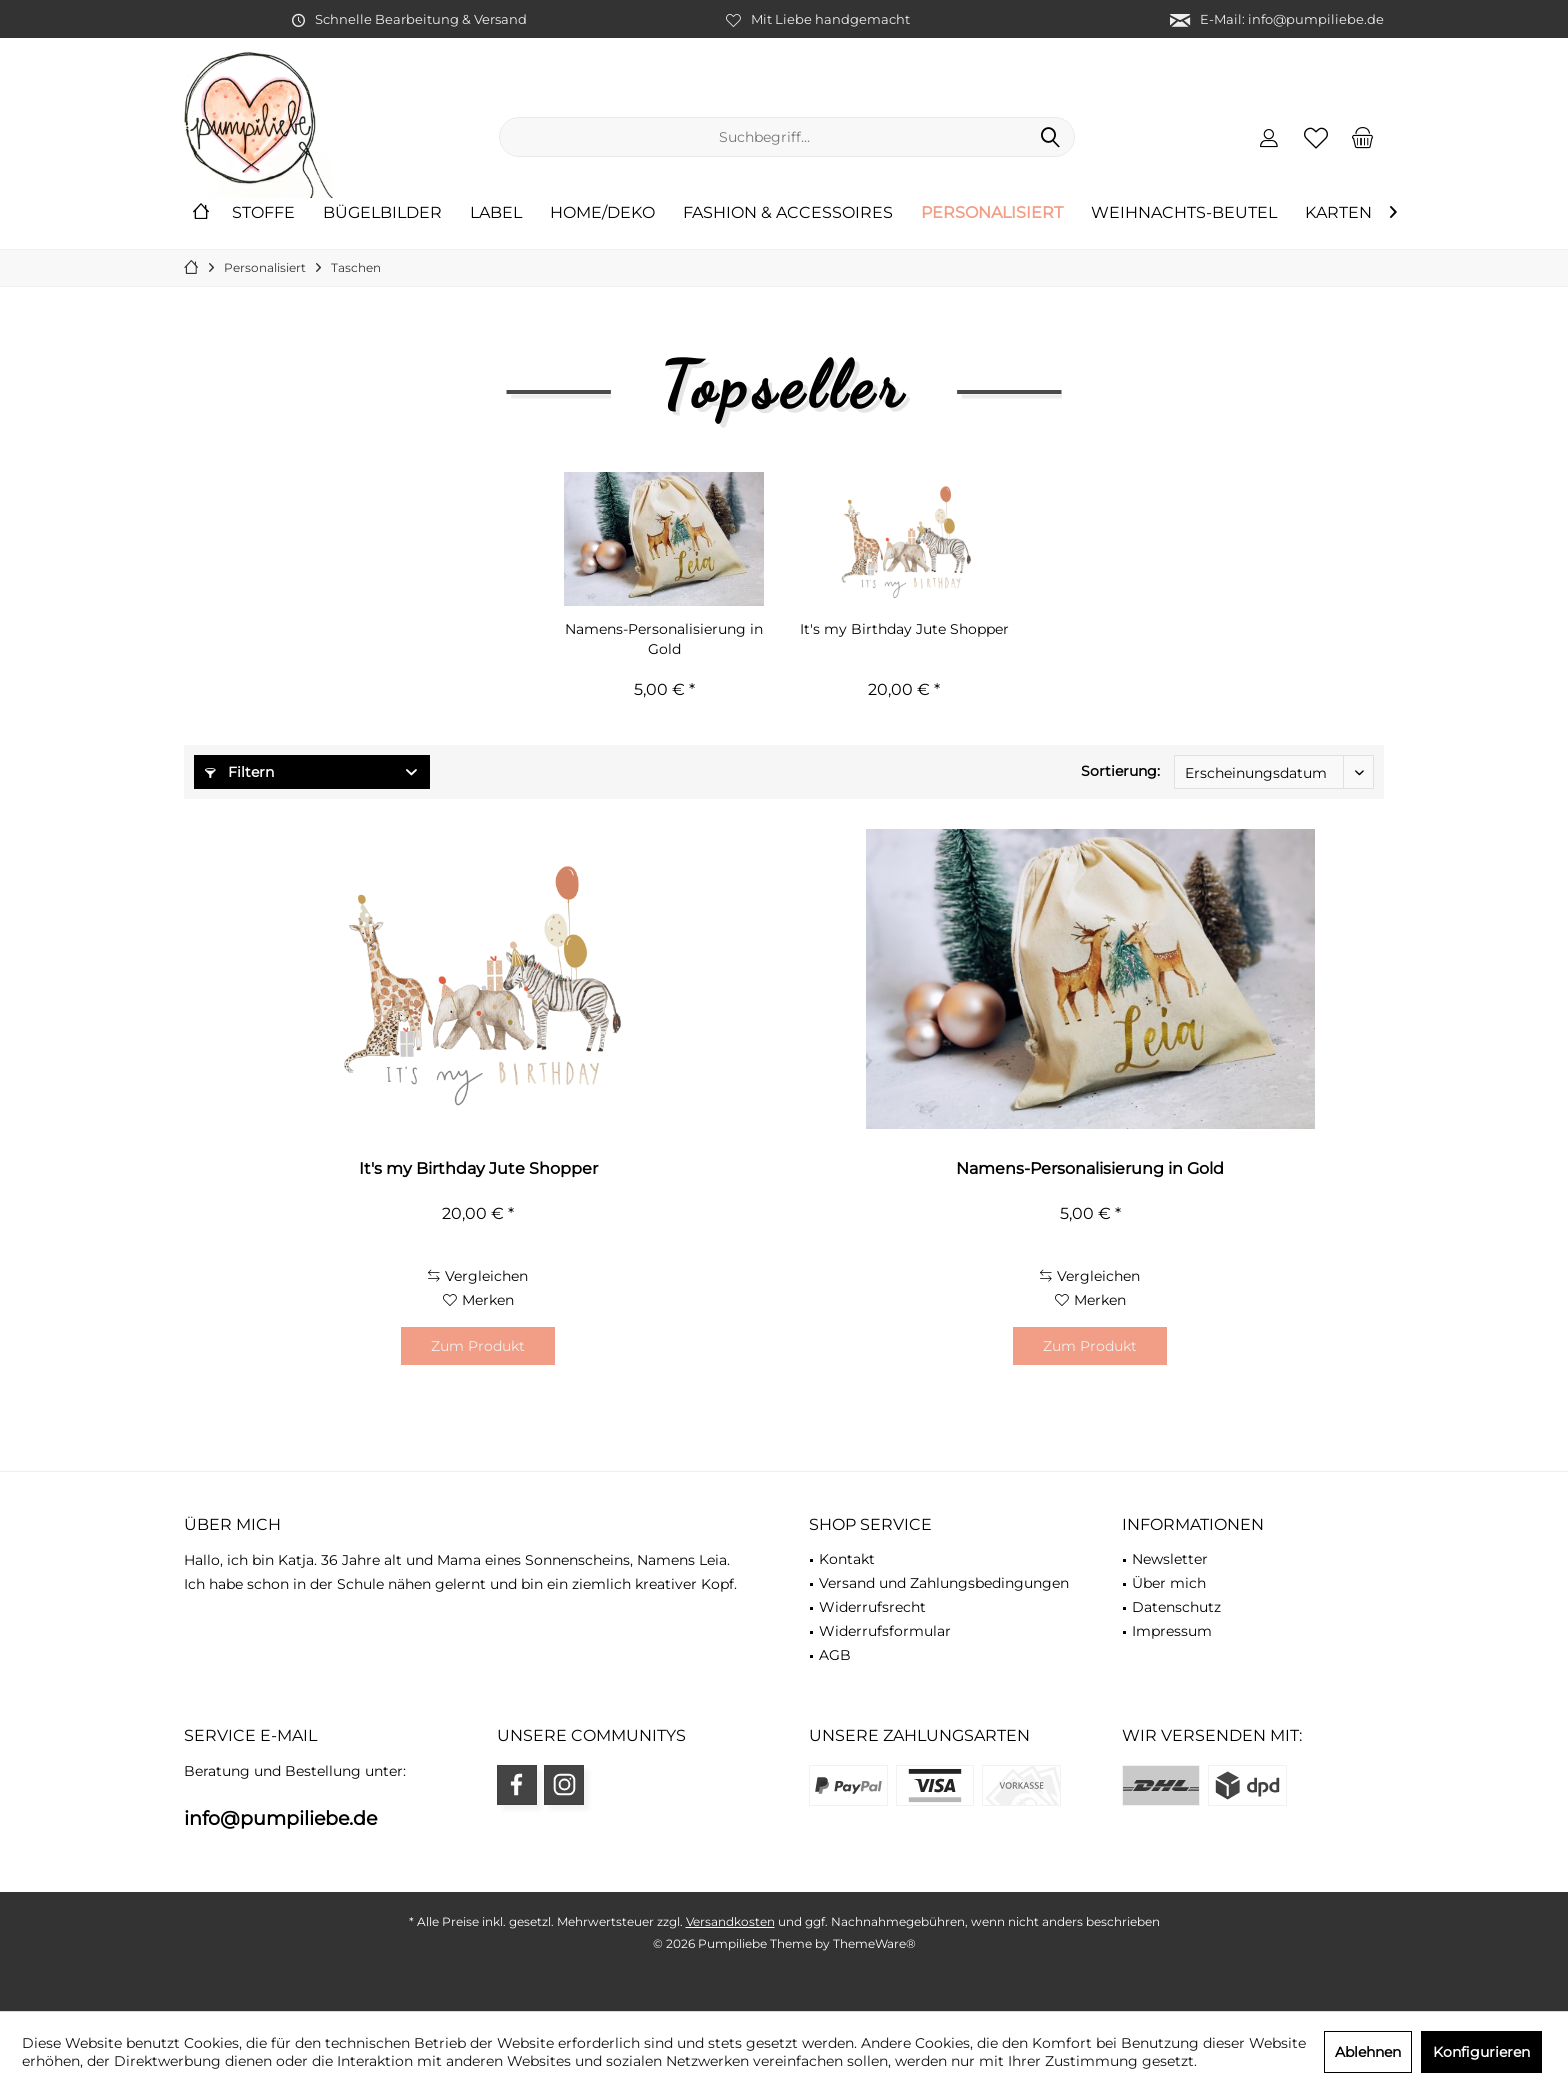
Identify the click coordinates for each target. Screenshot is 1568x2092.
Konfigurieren (1481, 2052)
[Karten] (1338, 213)
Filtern (239, 772)
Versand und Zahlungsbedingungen (944, 1583)
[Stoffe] (263, 213)
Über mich (1169, 1583)
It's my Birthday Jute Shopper (904, 629)
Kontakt (847, 1559)
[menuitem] (1363, 137)
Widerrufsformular (885, 1631)
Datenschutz (1176, 1607)
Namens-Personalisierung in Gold (664, 639)
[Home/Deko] (602, 213)
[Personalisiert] (992, 213)
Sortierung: (1120, 771)
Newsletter (1170, 1559)
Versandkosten (730, 1921)
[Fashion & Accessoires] (788, 213)
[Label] (496, 213)
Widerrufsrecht (872, 1607)
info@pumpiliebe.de (280, 1818)
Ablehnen (1368, 2052)
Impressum (1172, 1631)
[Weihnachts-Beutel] (1184, 213)
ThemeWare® (874, 1943)
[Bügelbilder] (382, 213)
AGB (835, 1655)
